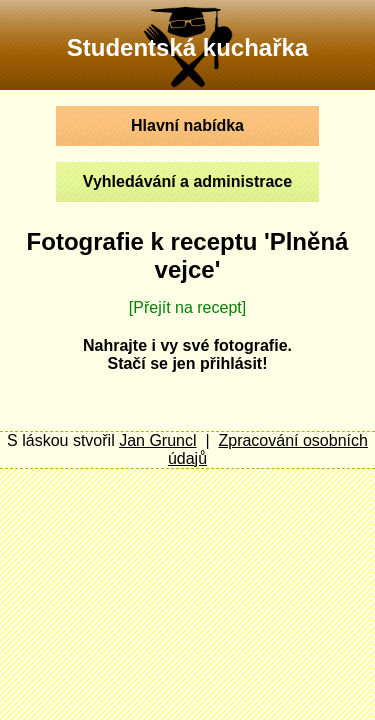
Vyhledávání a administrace (187, 181)
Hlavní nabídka (187, 125)
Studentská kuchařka (187, 47)
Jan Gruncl (157, 440)
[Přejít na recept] (187, 307)
